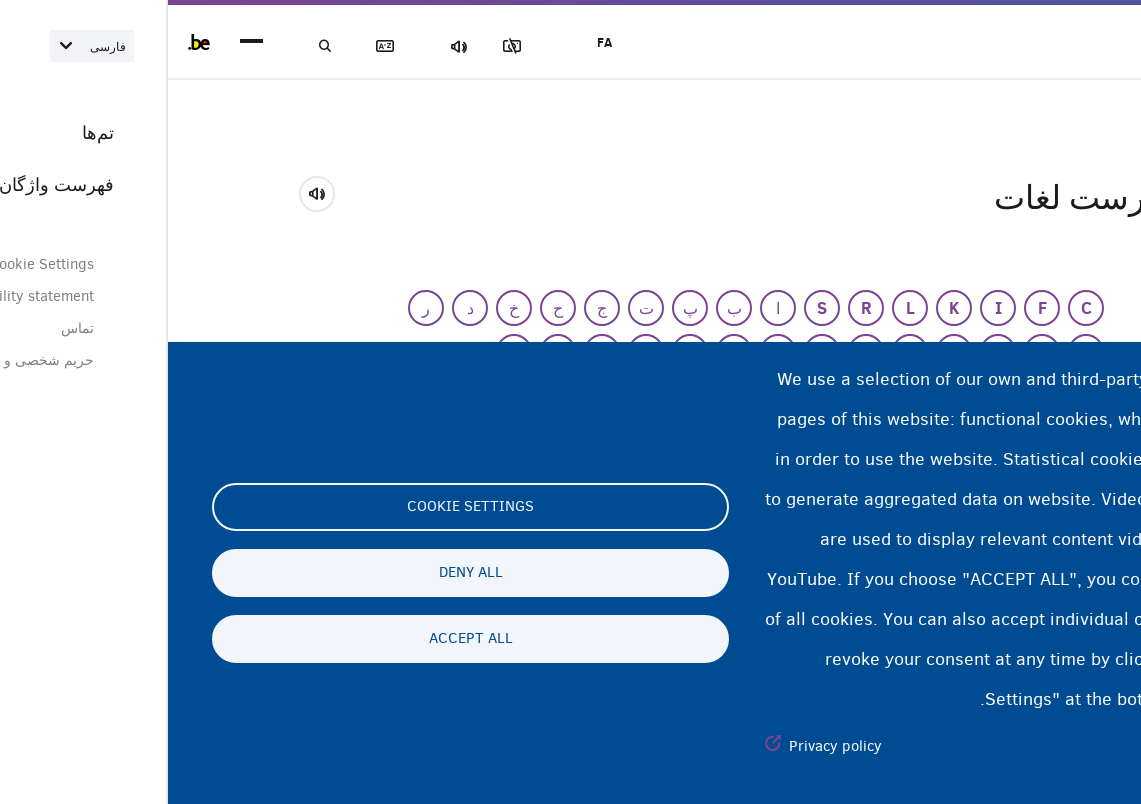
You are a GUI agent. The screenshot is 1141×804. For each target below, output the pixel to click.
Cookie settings (302, 507)
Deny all (303, 573)
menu (83, 42)
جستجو (160, 46)
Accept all (303, 639)
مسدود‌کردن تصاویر (369, 46)
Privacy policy (667, 746)
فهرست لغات (230, 46)
